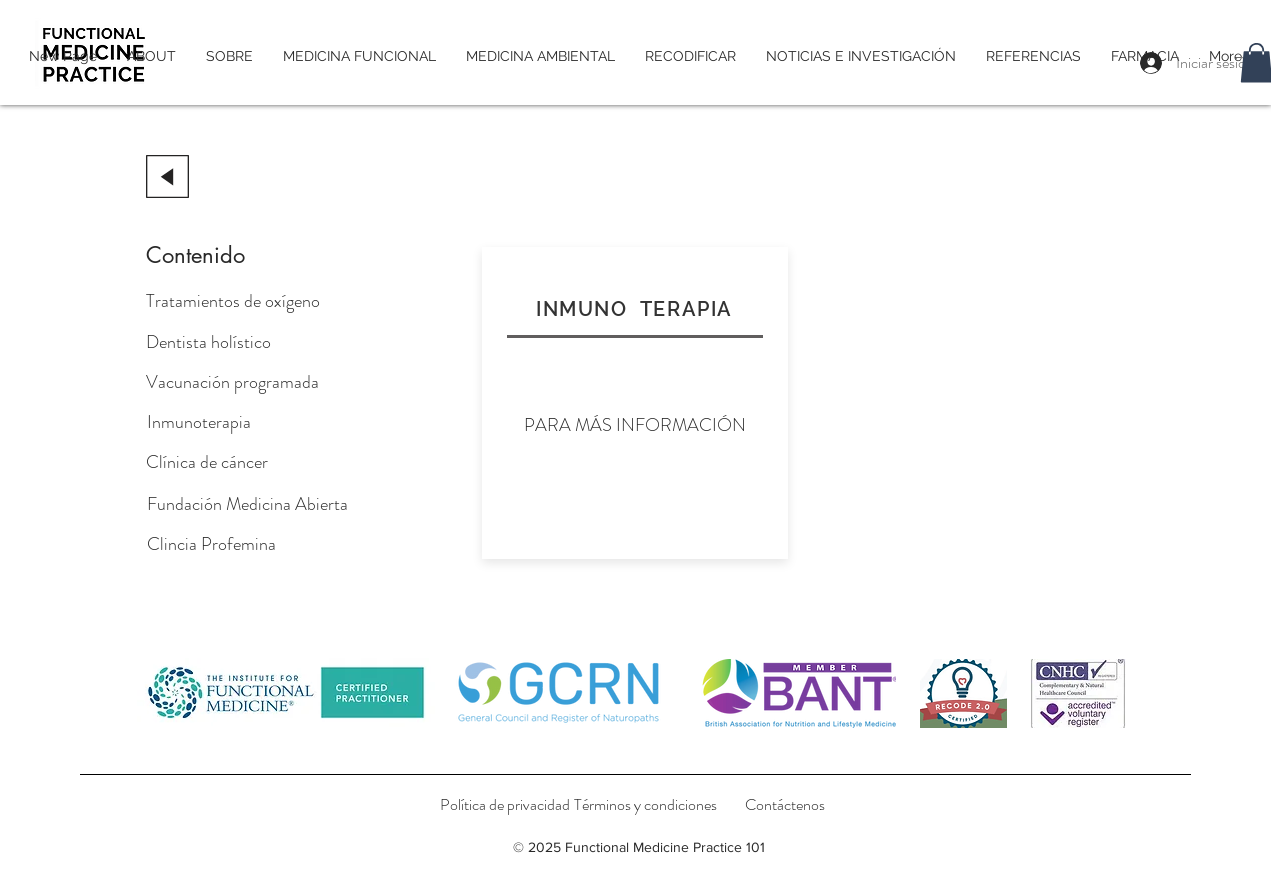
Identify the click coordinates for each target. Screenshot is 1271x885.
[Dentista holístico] (217, 342)
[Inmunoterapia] (206, 422)
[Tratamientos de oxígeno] (233, 301)
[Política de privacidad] (505, 805)
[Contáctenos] (785, 805)
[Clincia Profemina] (211, 544)
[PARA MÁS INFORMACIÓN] (635, 425)
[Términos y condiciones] (645, 805)
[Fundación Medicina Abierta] (247, 504)
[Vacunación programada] (232, 382)
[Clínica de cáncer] (207, 462)
